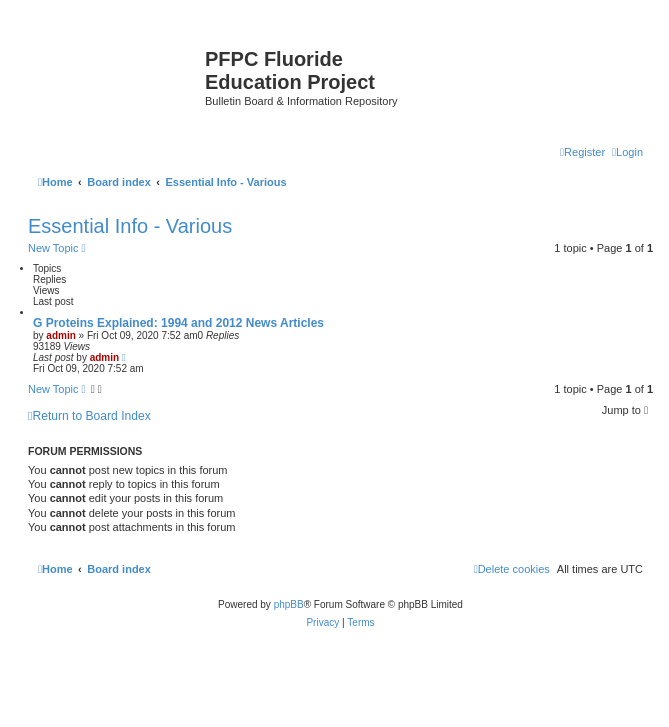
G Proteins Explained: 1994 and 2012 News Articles (178, 323)
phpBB (289, 604)
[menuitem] (627, 152)
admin (60, 335)
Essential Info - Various (130, 226)
